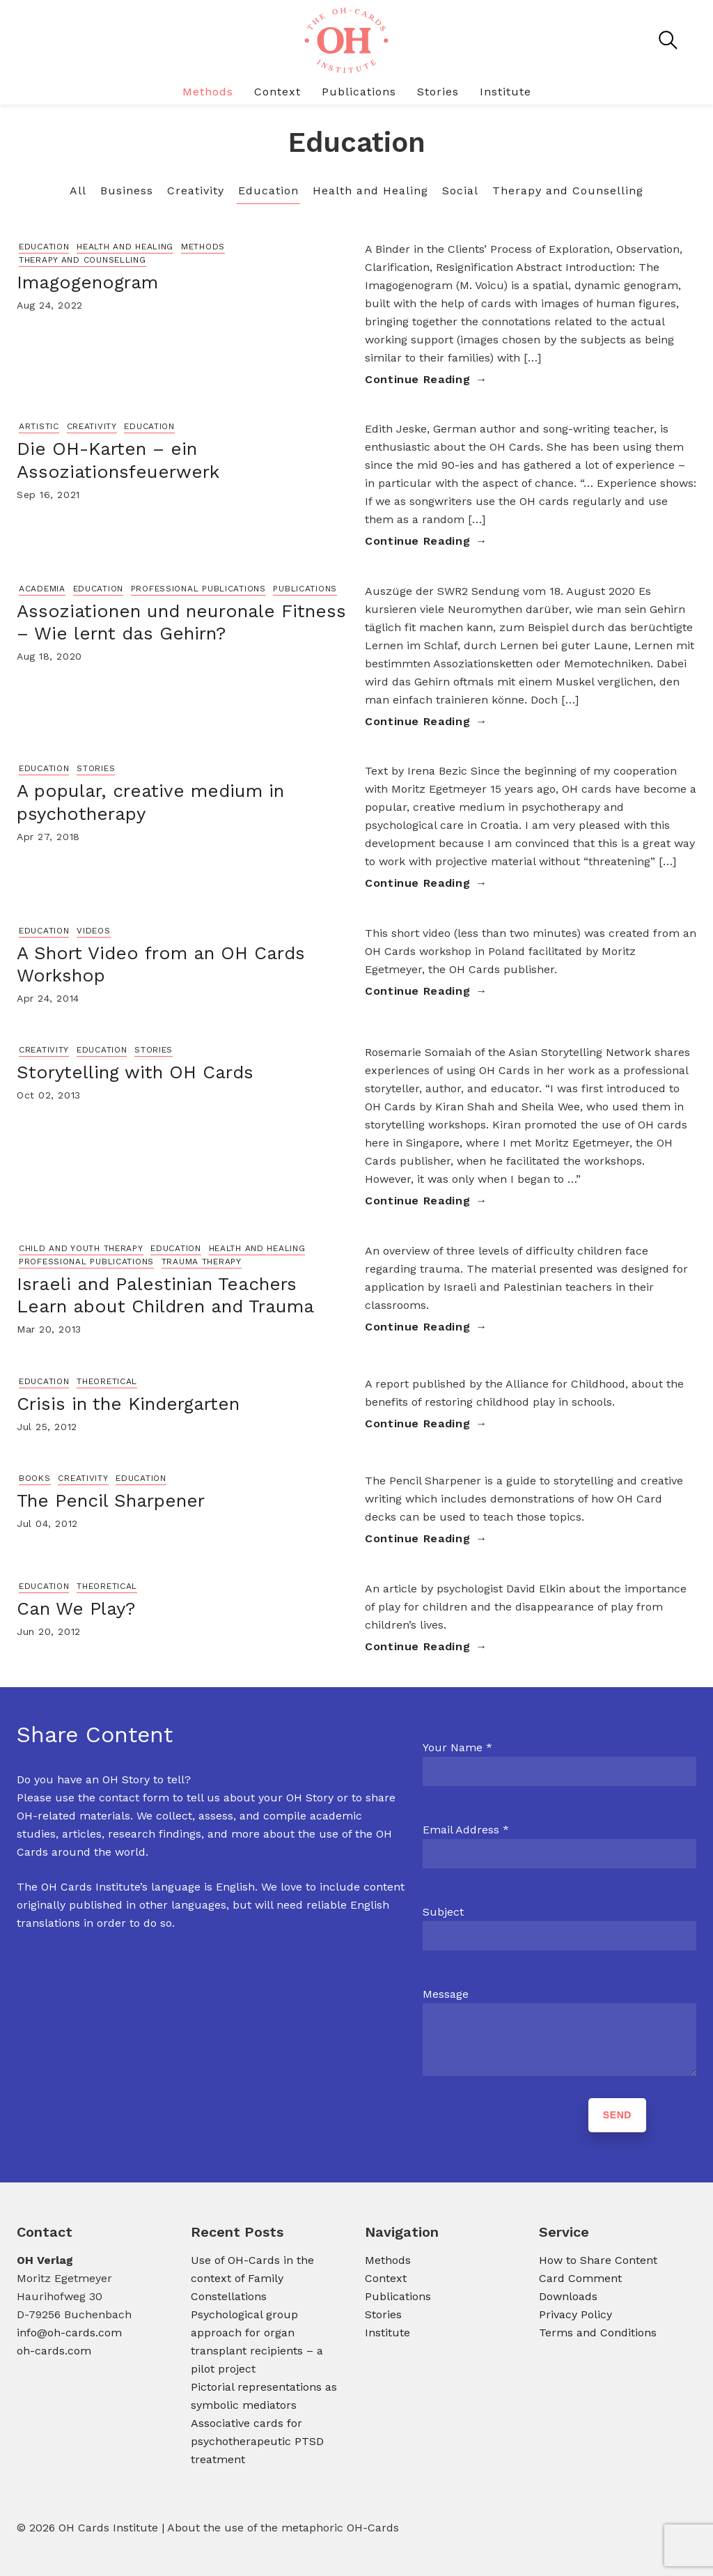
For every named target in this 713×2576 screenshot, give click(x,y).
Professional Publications (198, 588)
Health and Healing (370, 190)
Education (268, 190)
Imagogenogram (87, 282)
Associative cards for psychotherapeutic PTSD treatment (257, 2441)
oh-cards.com (54, 2350)
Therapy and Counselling (567, 190)
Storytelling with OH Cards (135, 1072)
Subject (443, 1911)
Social (460, 190)
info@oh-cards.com (69, 2332)
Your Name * (457, 1747)
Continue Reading (417, 379)
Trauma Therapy (202, 1261)
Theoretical (107, 1381)
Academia (42, 588)
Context (277, 91)
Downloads (568, 2296)
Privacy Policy (575, 2314)
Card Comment (580, 2278)
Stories (438, 91)
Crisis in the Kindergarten (128, 1403)
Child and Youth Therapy (81, 1248)
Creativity (195, 190)
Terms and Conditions (598, 2332)
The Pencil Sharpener (111, 1500)
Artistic (39, 426)
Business (126, 190)
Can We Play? (76, 1608)
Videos (93, 931)
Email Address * (466, 1829)
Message (446, 1994)
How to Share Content (598, 2260)
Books (35, 1478)
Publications (359, 91)
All (78, 190)
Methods (207, 91)
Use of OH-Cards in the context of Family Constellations (252, 2278)
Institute (505, 91)
